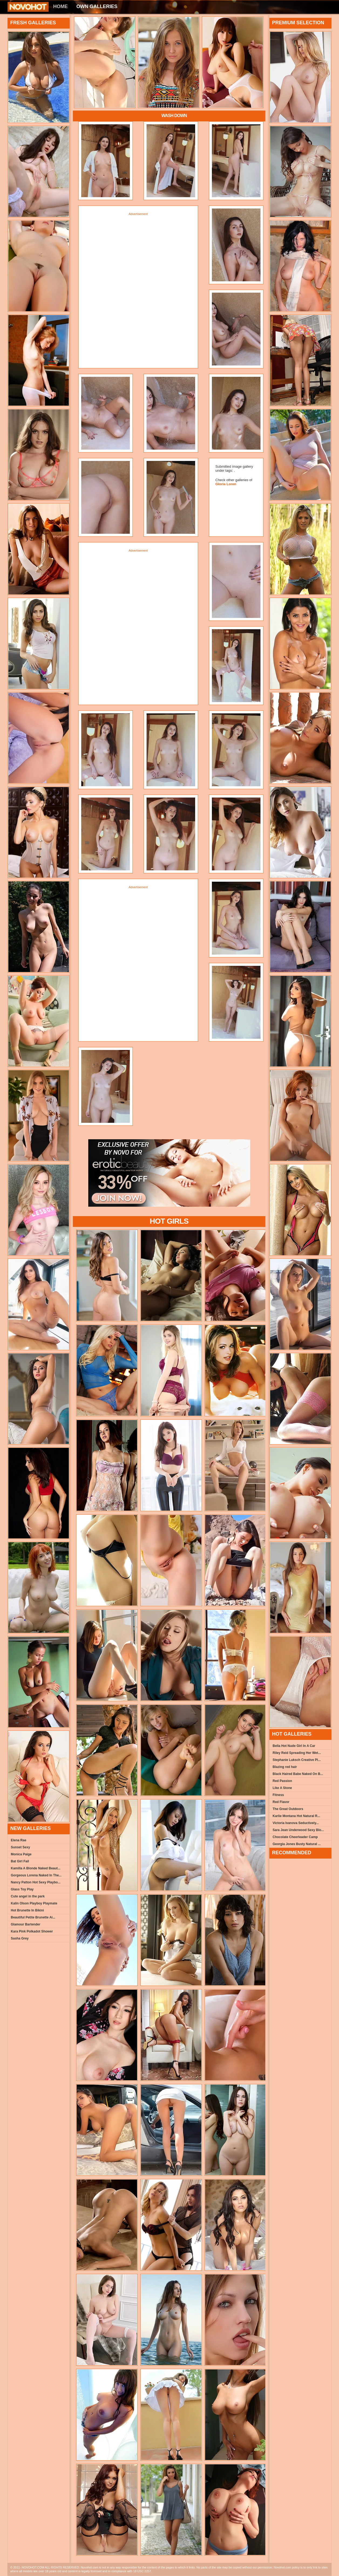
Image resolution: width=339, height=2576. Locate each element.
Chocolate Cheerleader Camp (295, 1837)
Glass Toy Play (22, 1889)
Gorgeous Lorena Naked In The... (36, 1875)
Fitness (278, 1795)
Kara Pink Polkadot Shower (32, 1931)
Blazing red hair (285, 1767)
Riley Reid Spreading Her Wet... (297, 1753)
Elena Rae (18, 1840)
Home (60, 6)
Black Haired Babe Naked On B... (298, 1774)
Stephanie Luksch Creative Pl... (297, 1760)
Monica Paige (21, 1854)
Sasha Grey (20, 1938)
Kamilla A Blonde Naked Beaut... (35, 1868)
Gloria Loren (225, 484)
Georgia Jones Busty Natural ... (297, 1844)
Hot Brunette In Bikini (27, 1910)
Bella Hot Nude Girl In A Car (294, 1746)
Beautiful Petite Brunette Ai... (33, 1917)
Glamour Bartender (25, 1924)
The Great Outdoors (288, 1809)
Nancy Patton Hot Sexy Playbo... (35, 1882)
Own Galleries (96, 6)
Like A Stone (282, 1788)
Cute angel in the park (28, 1896)
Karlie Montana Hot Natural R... (296, 1816)
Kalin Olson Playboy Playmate (34, 1903)
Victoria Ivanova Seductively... (296, 1823)
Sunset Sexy (20, 1847)
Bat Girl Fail (20, 1861)
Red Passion (282, 1781)
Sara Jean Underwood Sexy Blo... (298, 1830)
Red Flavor (281, 1802)
